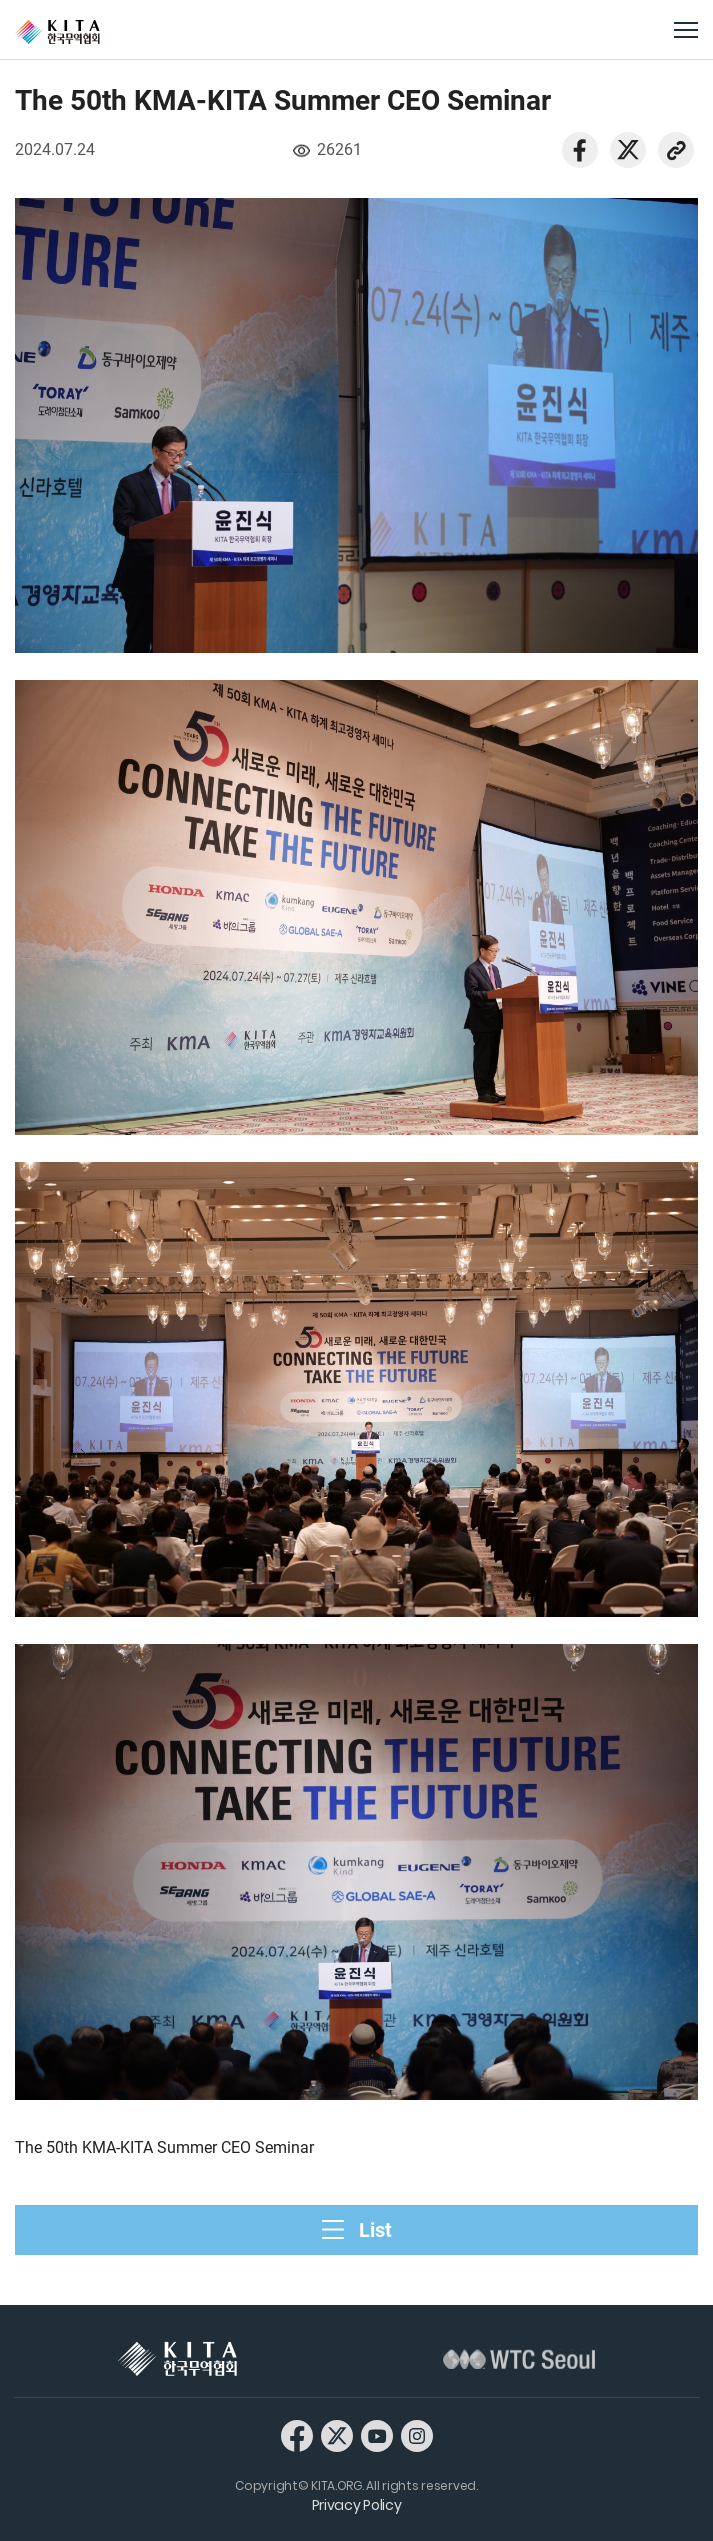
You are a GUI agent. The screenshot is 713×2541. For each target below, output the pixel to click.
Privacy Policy (357, 2505)
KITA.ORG (57, 32)
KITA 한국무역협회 (177, 2359)
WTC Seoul (519, 2359)
